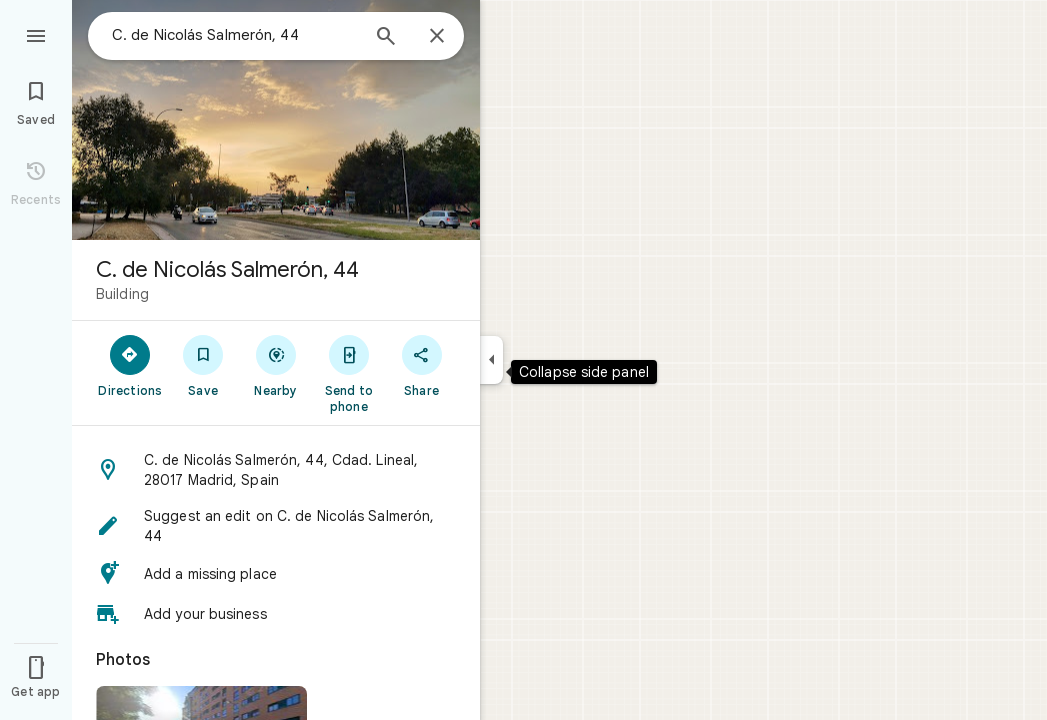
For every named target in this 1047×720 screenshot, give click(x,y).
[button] (276, 470)
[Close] (437, 37)
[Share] (421, 365)
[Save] (203, 365)
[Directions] (130, 365)
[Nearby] (276, 365)
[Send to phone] (348, 373)
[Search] (386, 38)
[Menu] (36, 34)
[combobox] (235, 35)
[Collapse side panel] (491, 360)
